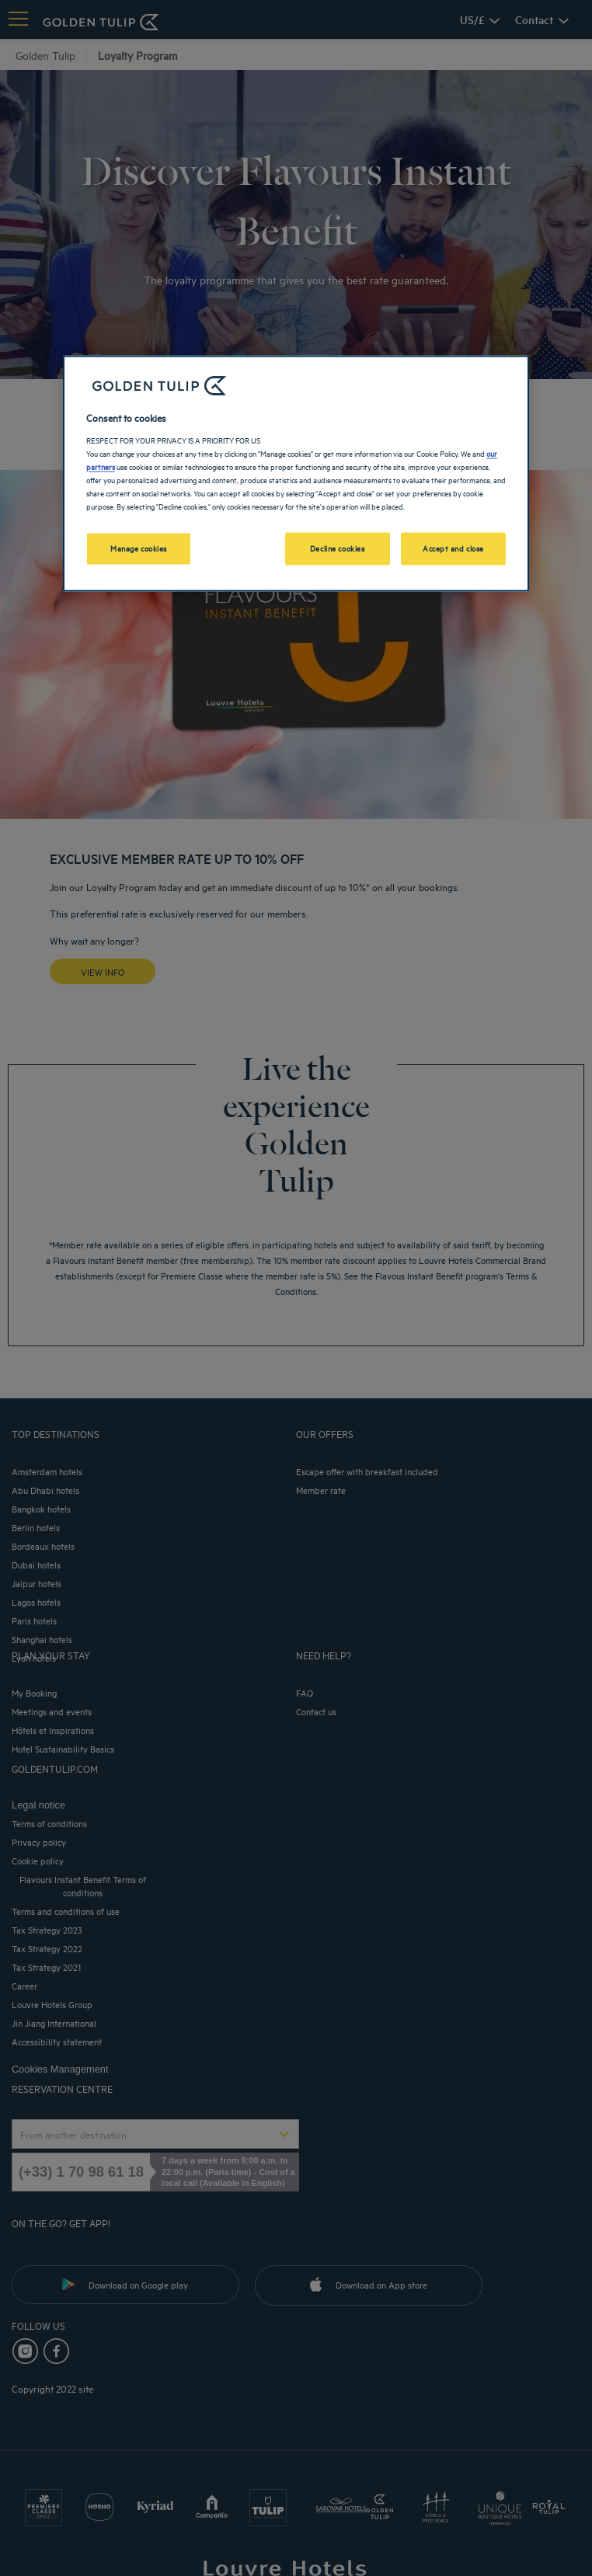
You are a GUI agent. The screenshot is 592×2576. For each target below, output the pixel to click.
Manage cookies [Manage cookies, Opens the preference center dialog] (138, 548)
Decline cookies (337, 548)
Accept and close (453, 548)
